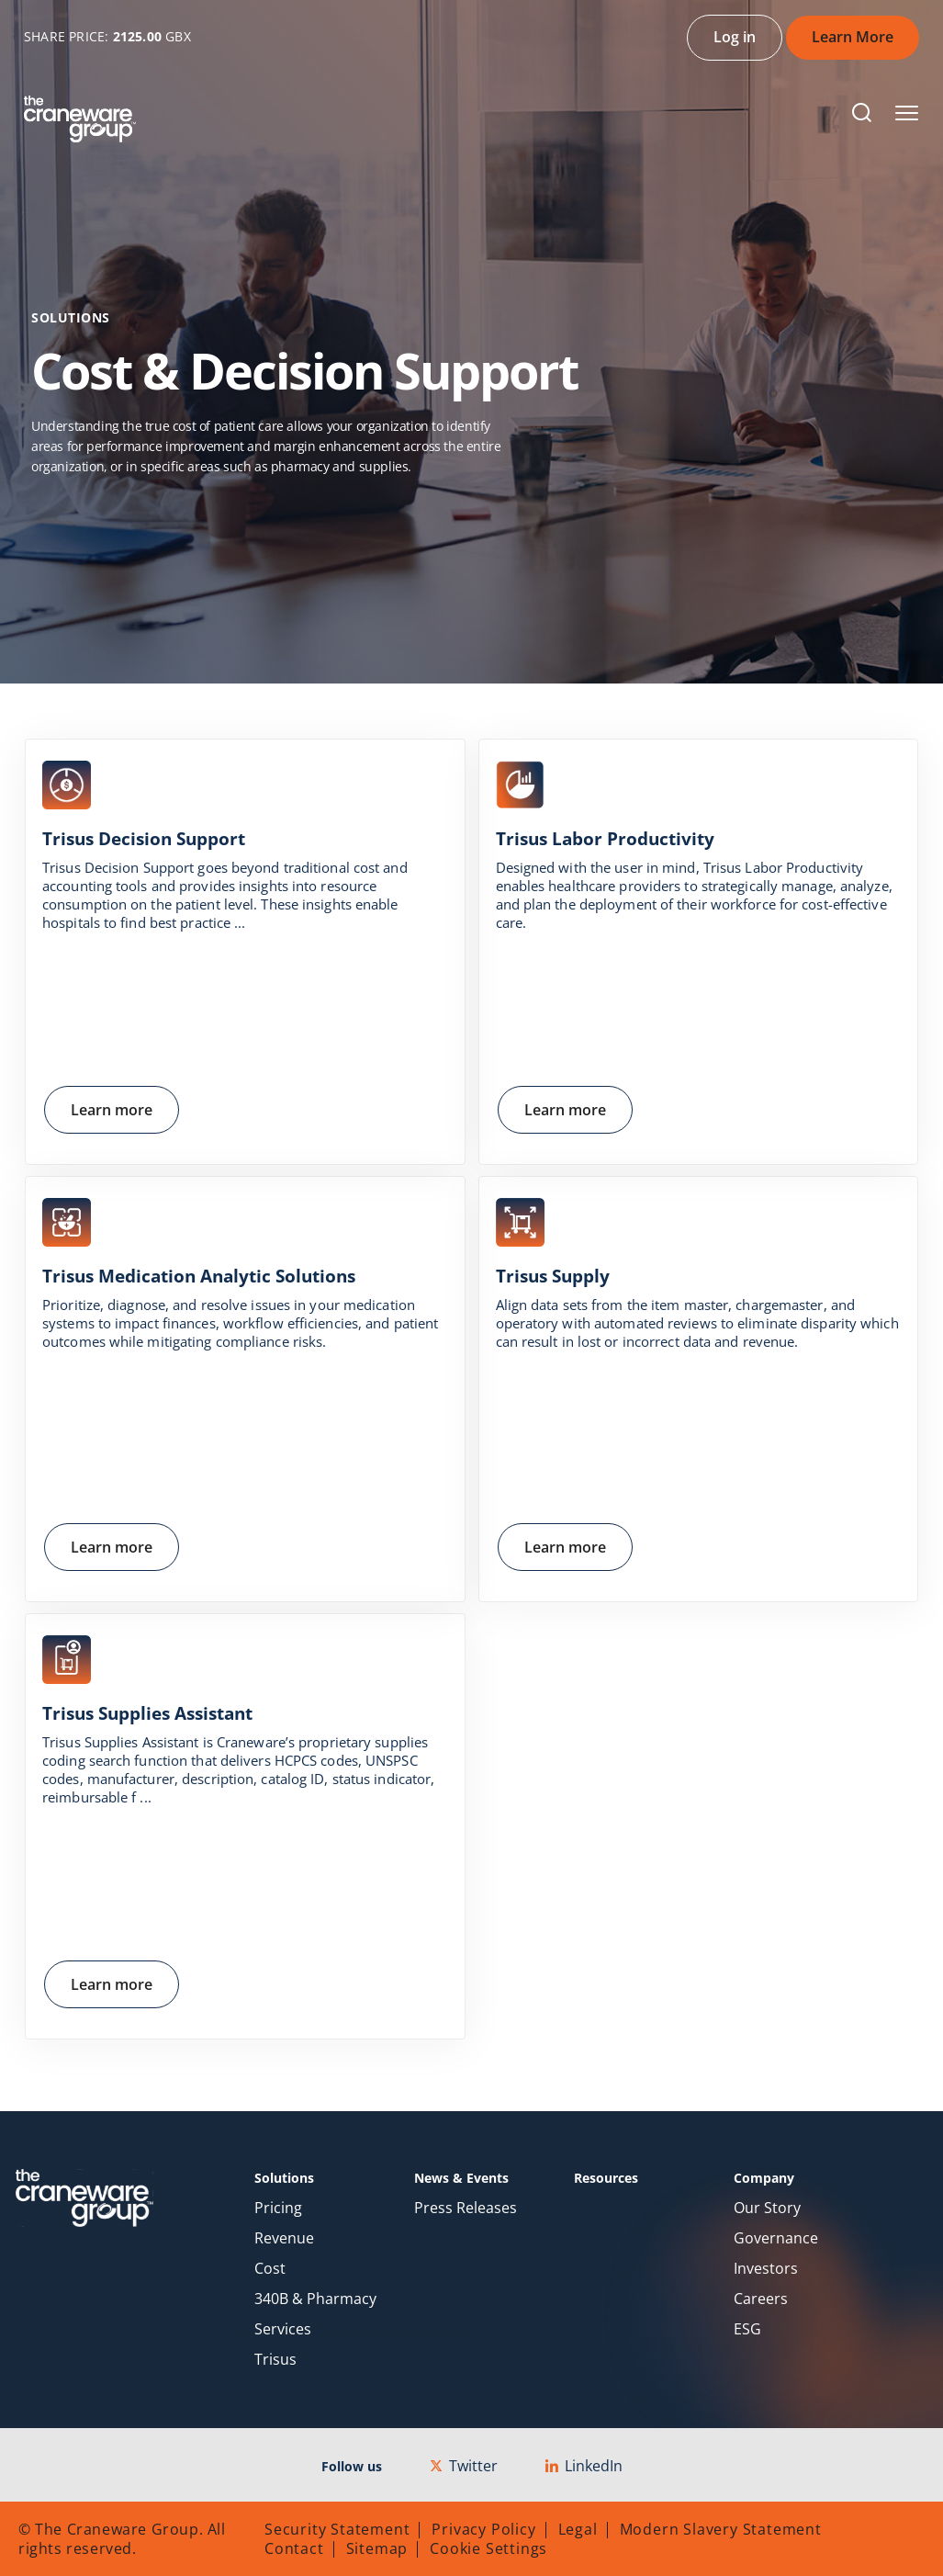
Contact (294, 2548)
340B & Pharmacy (315, 2299)
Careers (761, 2299)
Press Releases (465, 2208)
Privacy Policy (483, 2529)
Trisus (275, 2359)
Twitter (464, 2465)
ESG (747, 2329)
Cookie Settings (488, 2548)
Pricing (278, 2208)
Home (52, 509)
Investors (766, 2268)
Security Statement (337, 2529)
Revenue (284, 2238)
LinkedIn (584, 2465)
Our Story (767, 2208)
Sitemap (377, 2548)
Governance (776, 2238)
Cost (270, 2268)
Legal (578, 2529)
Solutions (143, 509)
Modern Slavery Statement (721, 2529)
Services (282, 2329)
